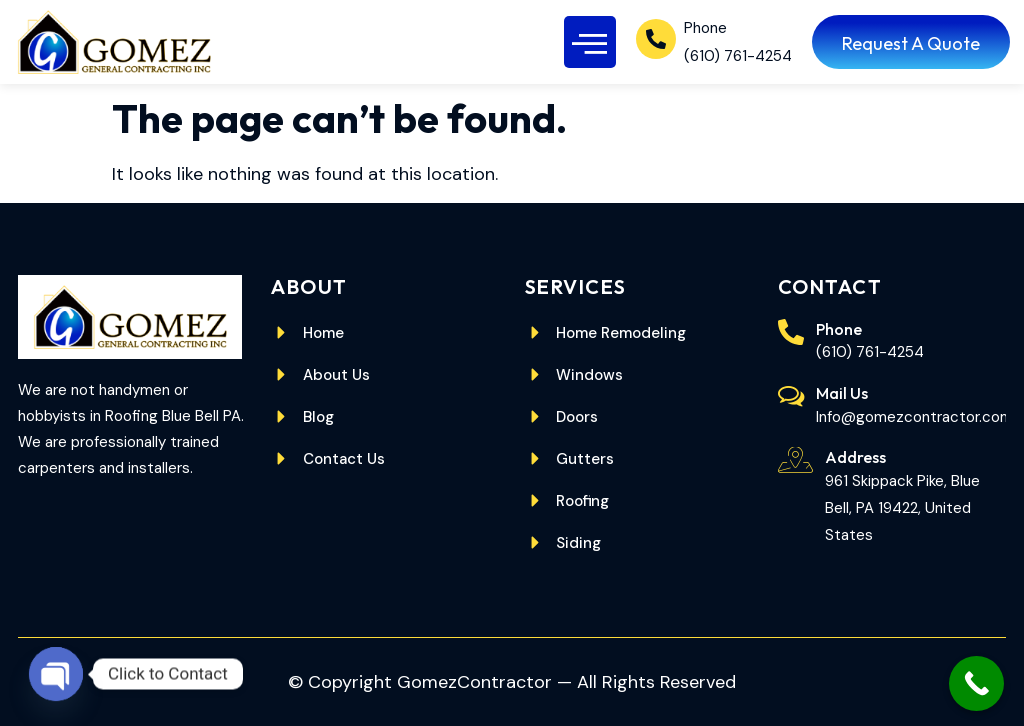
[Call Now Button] (976, 683)
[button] (590, 42)
